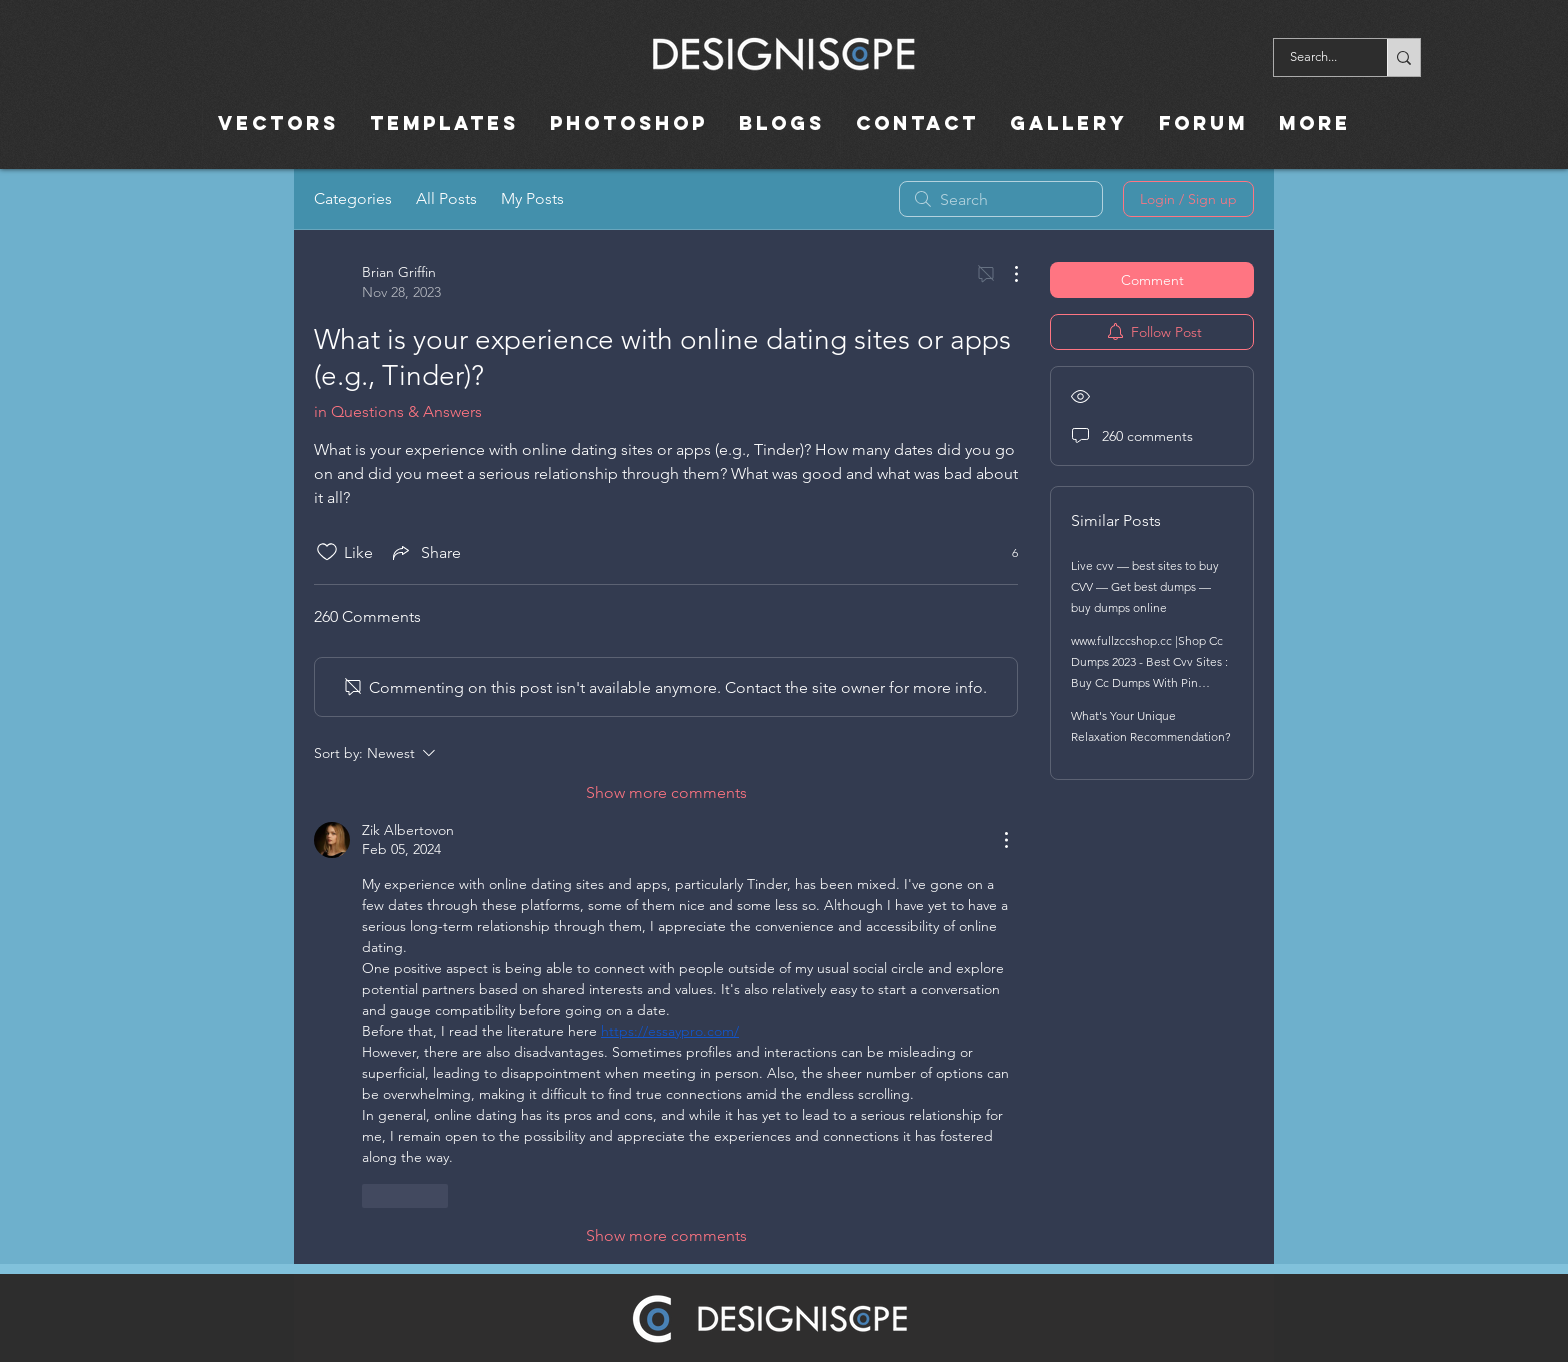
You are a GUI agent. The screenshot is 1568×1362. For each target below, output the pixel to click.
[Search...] (1317, 57)
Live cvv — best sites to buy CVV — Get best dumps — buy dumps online (1145, 586)
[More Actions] (1006, 274)
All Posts (446, 198)
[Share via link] (425, 552)
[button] (917, 123)
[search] (1001, 199)
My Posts (532, 198)
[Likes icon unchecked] (327, 552)
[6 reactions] (1004, 552)
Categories (353, 198)
